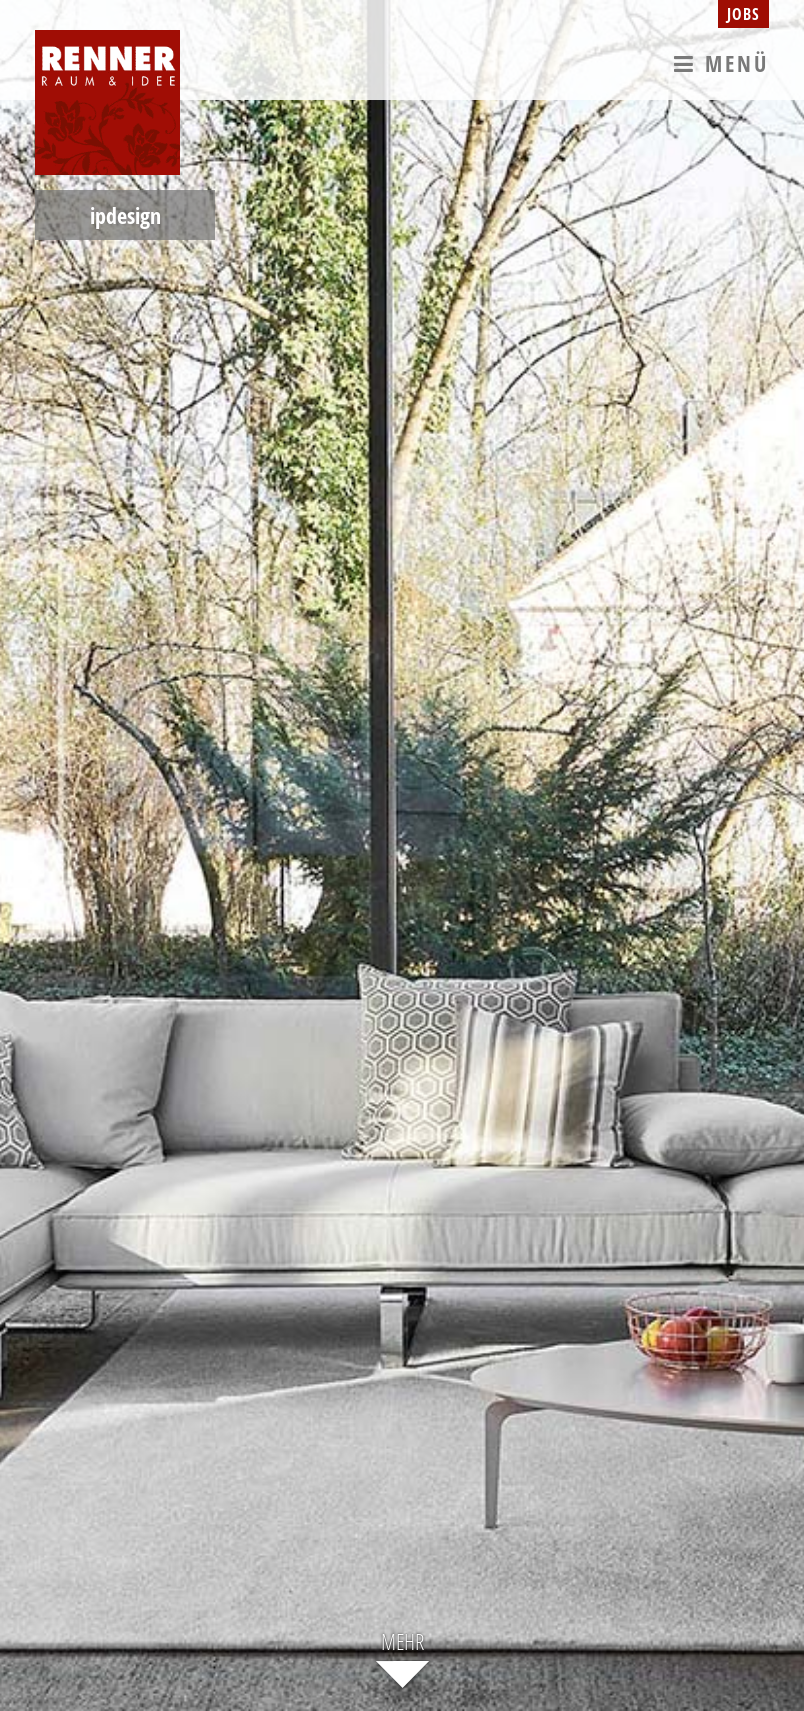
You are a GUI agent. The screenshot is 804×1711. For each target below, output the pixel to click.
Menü (721, 61)
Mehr (402, 1643)
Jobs (743, 14)
